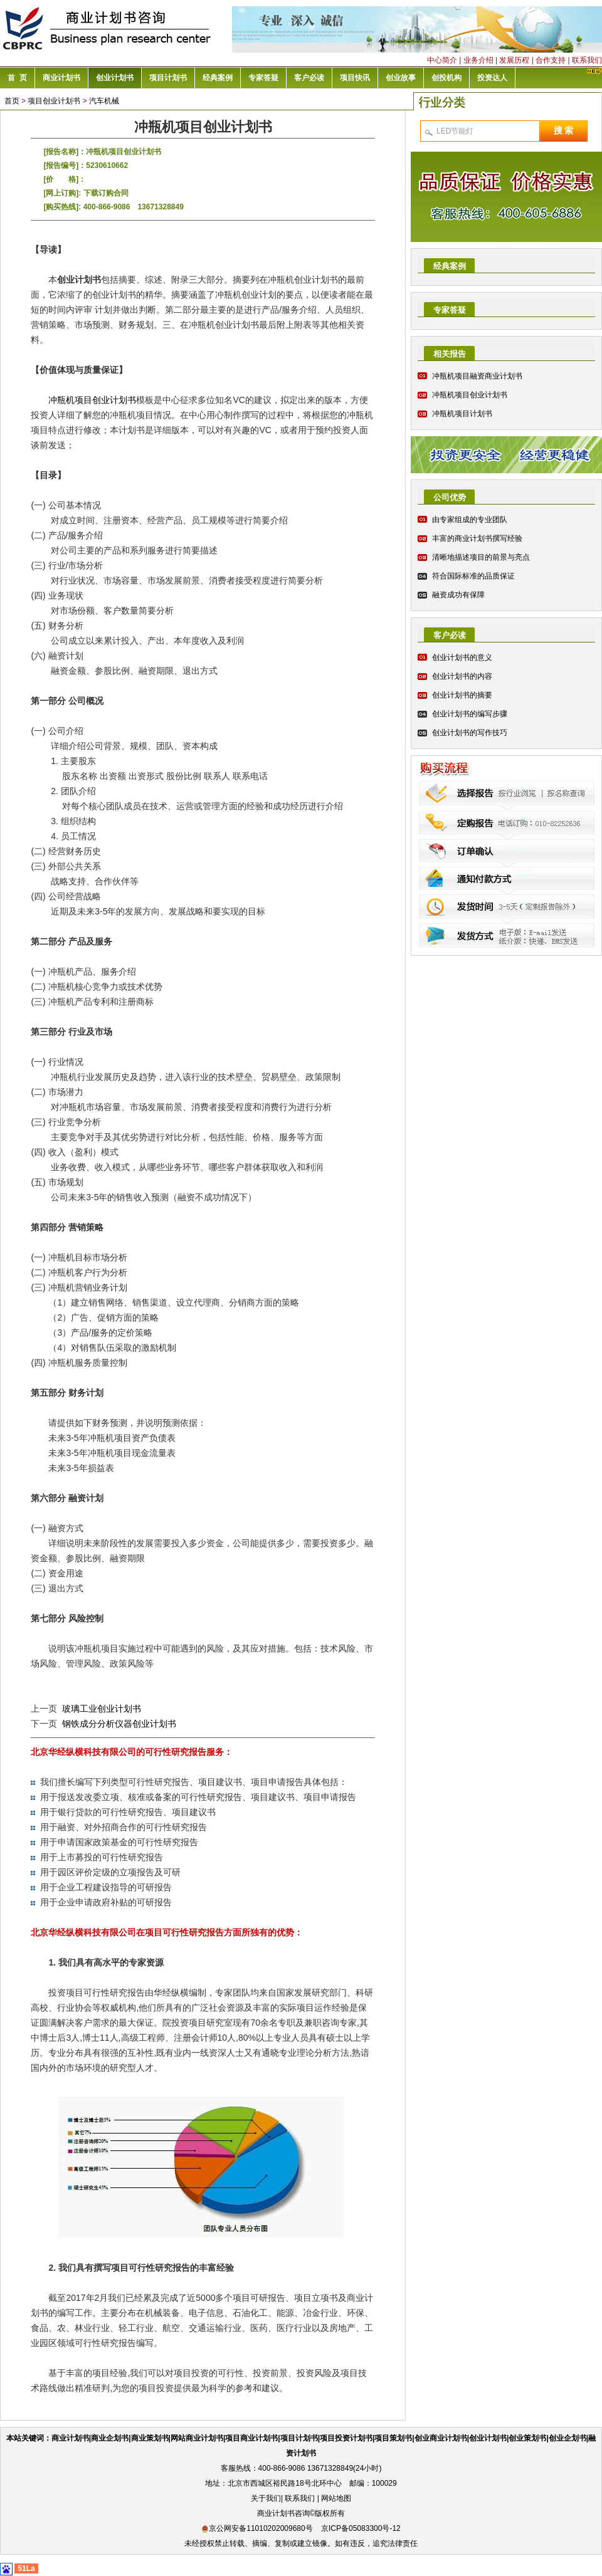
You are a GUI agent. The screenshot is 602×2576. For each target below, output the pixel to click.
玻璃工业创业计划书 (101, 1709)
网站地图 (336, 2498)
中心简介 (442, 60)
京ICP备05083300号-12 (361, 2528)
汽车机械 (104, 101)
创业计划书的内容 (462, 676)
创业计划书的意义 (462, 657)
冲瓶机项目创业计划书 (92, 400)
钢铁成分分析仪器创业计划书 (119, 1724)
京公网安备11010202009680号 (256, 2528)
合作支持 (551, 60)
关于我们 (266, 2498)
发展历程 (514, 60)
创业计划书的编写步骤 (469, 713)
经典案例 (449, 266)
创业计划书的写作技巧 (469, 732)
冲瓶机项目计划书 (462, 413)
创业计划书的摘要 (462, 695)
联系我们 (587, 60)
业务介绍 (478, 60)
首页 (11, 101)
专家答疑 (449, 310)
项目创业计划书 (54, 101)
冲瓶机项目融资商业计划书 (477, 376)
